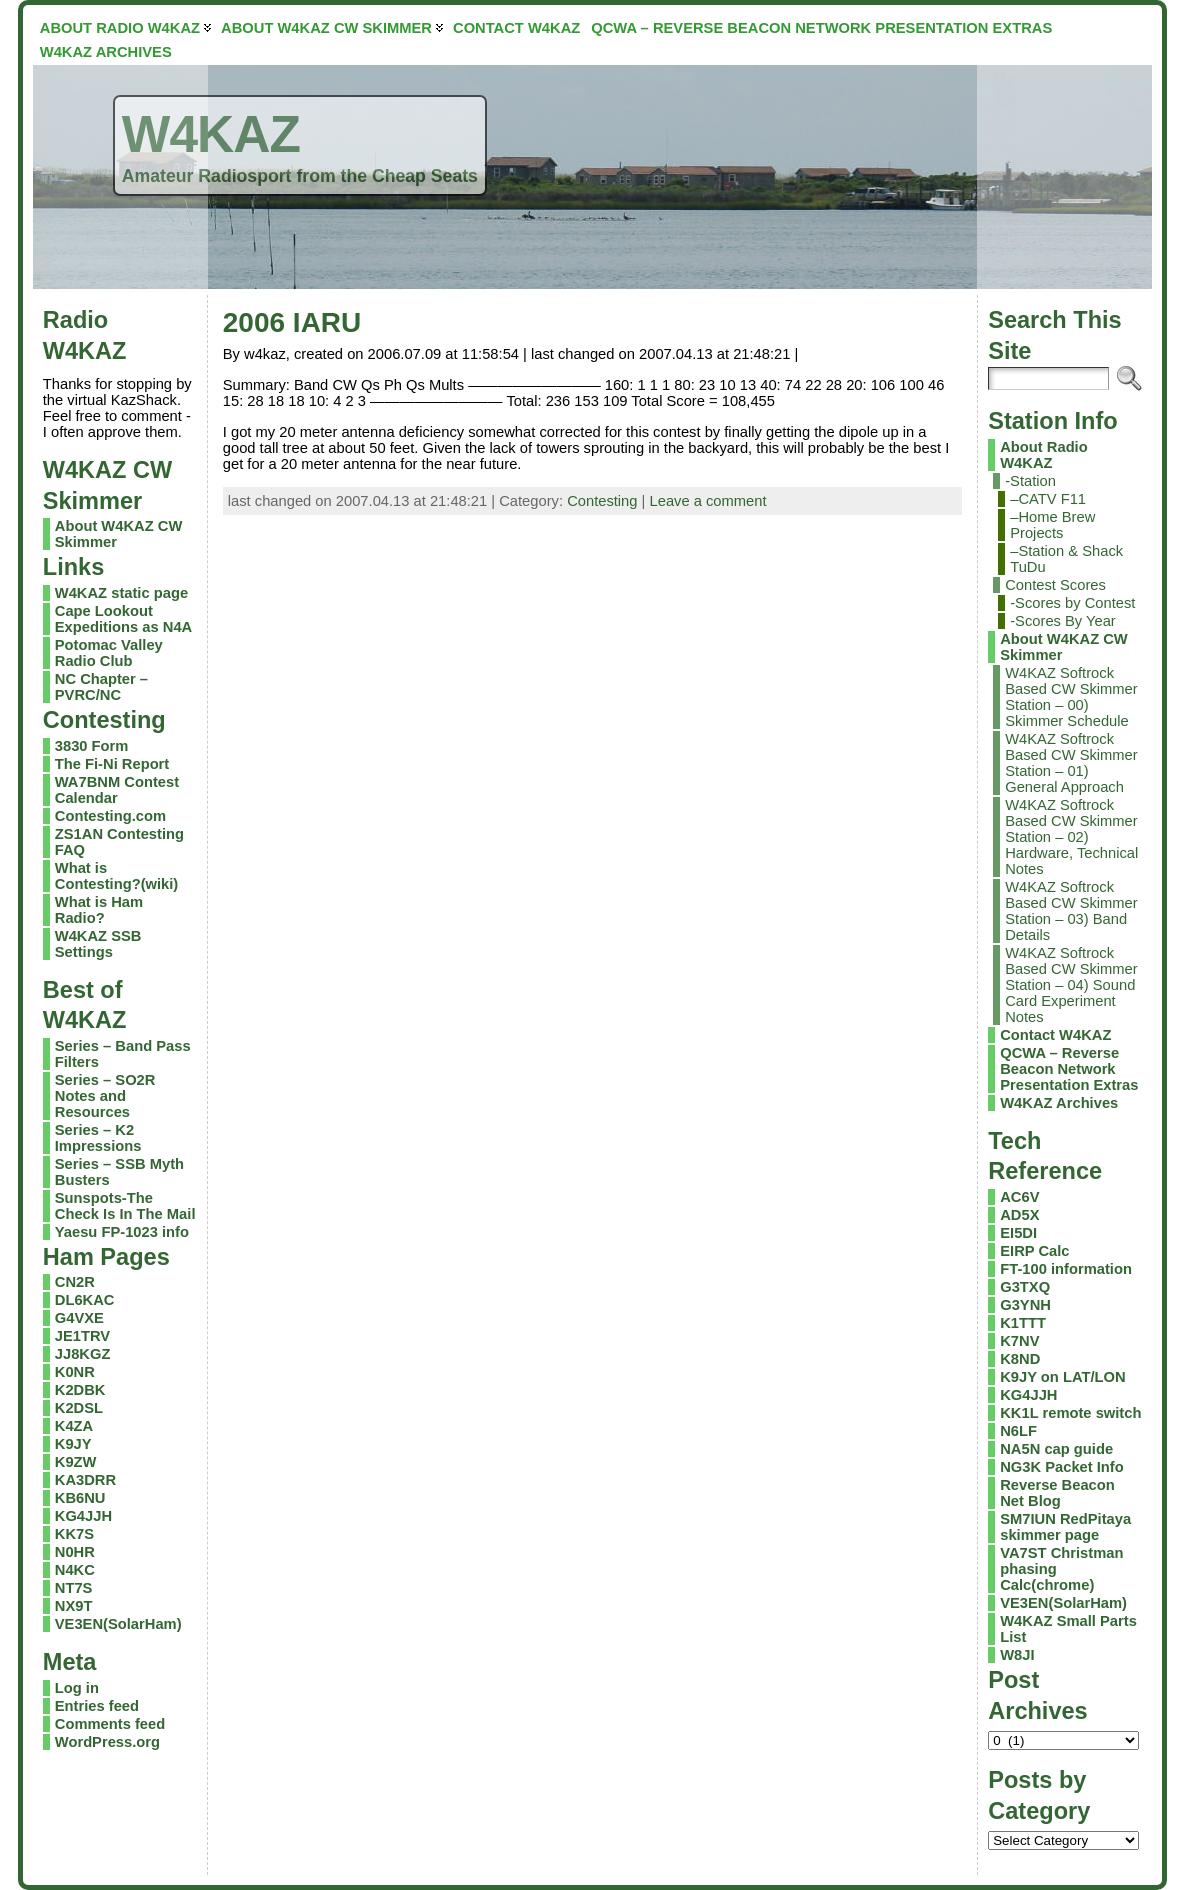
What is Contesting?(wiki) (116, 876)
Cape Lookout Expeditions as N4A (123, 619)
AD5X (1019, 1215)
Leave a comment (708, 501)
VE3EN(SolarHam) (118, 1624)
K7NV (1019, 1341)
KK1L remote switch (1070, 1413)
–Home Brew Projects (1052, 525)
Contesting (602, 501)
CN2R (75, 1282)
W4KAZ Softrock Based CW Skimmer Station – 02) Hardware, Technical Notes (1071, 837)
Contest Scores (1055, 585)
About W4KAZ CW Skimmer (1064, 647)
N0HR (75, 1552)
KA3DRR (85, 1480)
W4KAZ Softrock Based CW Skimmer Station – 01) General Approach (1071, 763)
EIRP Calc (1034, 1251)
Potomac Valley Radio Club (109, 653)
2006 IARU (292, 322)
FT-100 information (1066, 1269)
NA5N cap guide (1056, 1449)
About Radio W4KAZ (1043, 455)
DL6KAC (85, 1300)
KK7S (74, 1534)
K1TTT (1023, 1323)
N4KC (75, 1570)
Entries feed (97, 1706)
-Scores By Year (1063, 621)
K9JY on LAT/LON (1062, 1377)
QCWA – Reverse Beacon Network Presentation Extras (1069, 1069)
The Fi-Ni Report (112, 764)
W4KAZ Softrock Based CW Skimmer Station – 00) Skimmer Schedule (1071, 697)
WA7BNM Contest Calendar (117, 790)
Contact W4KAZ (1055, 1035)
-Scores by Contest (1072, 603)
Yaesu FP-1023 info (122, 1232)
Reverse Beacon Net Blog (1057, 1493)
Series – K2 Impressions (98, 1138)
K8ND (1020, 1359)
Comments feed (110, 1724)
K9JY (73, 1444)
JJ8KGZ (83, 1354)
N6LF (1018, 1431)
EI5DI (1018, 1233)
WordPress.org (107, 1742)
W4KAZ (211, 134)
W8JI (1017, 1655)
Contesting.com (110, 816)
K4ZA (74, 1426)
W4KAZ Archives (1059, 1103)
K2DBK (80, 1390)
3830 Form (92, 746)
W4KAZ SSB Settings (98, 944)
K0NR (75, 1372)
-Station (1030, 481)
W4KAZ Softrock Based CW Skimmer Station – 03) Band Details (1071, 911)
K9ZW (76, 1462)
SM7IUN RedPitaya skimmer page (1065, 1527)
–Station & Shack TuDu (1066, 559)
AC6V (1019, 1197)
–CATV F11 (1048, 499)
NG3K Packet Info (1062, 1467)
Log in (77, 1688)
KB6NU (80, 1498)
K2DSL (79, 1408)
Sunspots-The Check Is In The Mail (125, 1206)
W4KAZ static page (121, 593)
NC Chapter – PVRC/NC (101, 687)
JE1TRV (82, 1336)
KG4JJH (83, 1516)
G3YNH (1025, 1305)
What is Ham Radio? (99, 910)
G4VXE (79, 1318)
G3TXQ (1025, 1287)
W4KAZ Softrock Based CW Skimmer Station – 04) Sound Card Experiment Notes (1071, 985)
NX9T (74, 1606)
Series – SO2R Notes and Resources (105, 1096)
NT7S (74, 1588)
